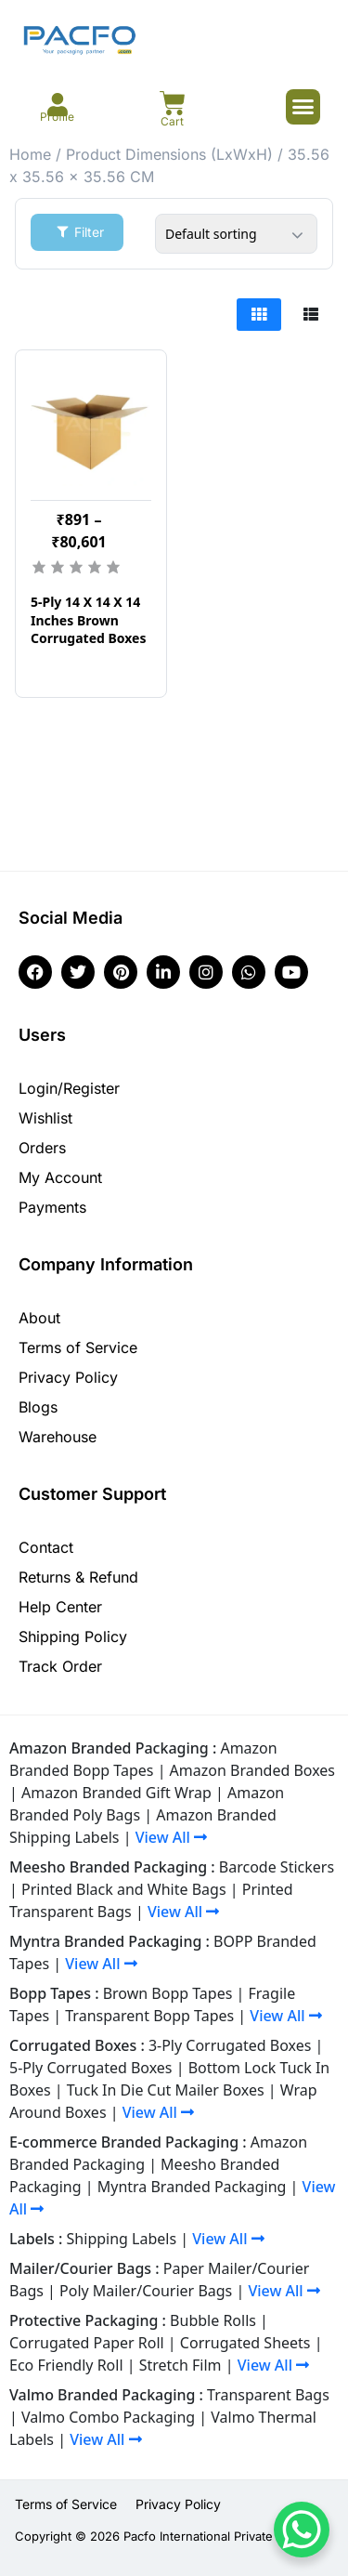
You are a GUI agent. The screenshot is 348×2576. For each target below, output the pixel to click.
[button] (303, 107)
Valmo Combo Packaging (108, 2417)
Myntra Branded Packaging (192, 2186)
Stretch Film (180, 2365)
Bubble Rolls (213, 2320)
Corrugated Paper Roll (86, 2343)
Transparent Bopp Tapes (149, 2015)
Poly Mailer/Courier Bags (145, 2290)
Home (30, 154)
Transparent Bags (268, 2395)
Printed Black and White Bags (123, 1889)
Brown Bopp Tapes (168, 1993)
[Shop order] (236, 234)
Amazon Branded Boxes (252, 1770)
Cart (172, 121)
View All (171, 1837)
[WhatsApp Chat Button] (301, 2529)
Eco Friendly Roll (66, 2365)
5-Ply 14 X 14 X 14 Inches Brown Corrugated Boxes (89, 620)
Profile (57, 117)
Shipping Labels (122, 2238)
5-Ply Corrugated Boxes (91, 2067)
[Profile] (57, 104)
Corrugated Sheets (245, 2343)
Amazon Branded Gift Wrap (116, 1792)
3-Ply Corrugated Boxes (230, 2045)
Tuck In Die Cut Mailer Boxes (165, 2090)
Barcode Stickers (276, 1867)
